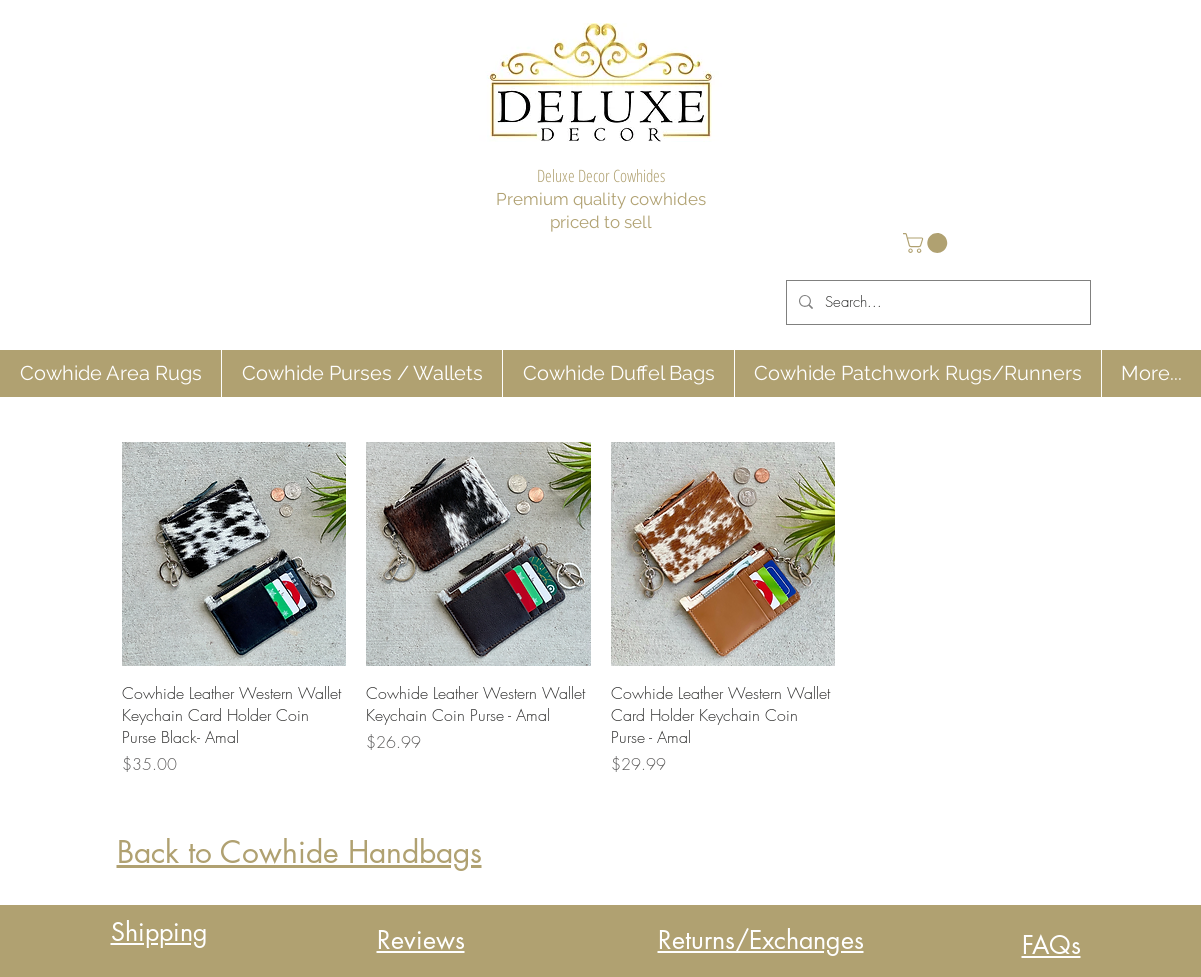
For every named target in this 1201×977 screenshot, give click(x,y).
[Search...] (936, 302)
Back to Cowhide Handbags (299, 852)
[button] (927, 243)
